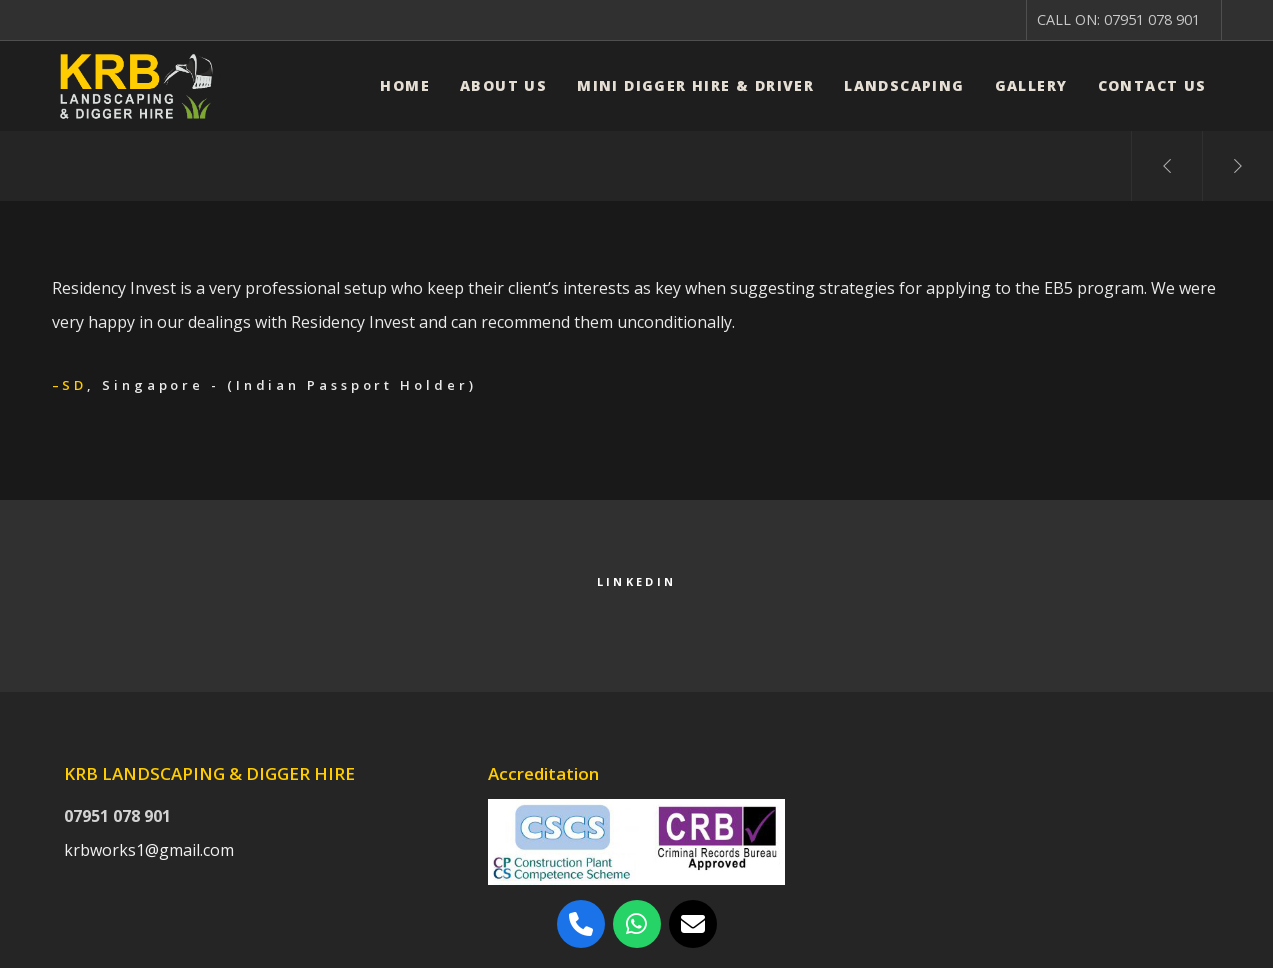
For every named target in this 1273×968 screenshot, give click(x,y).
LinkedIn (636, 581)
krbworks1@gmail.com (149, 850)
